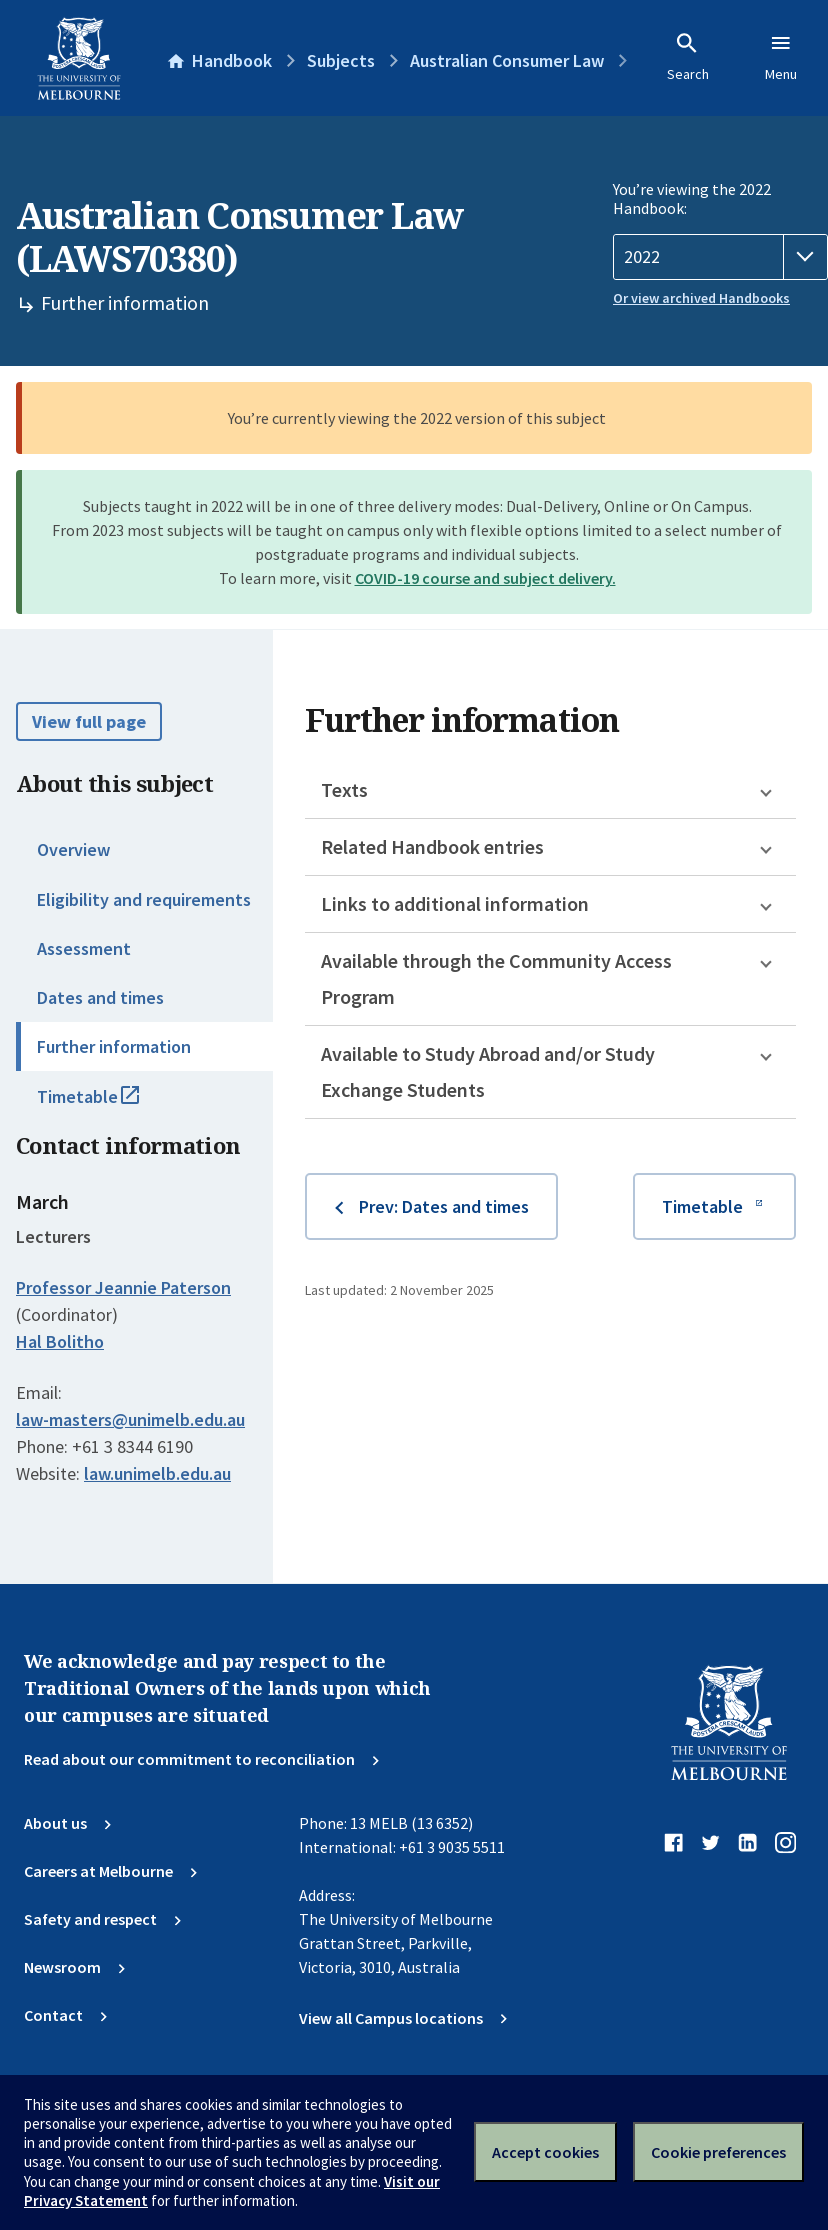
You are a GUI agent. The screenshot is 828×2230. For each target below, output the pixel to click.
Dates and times (100, 997)
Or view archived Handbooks (701, 298)
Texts (344, 789)
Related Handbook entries (432, 846)
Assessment (84, 948)
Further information (114, 1046)
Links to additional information (455, 903)
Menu (781, 57)
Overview (73, 849)
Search (688, 57)
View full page (89, 721)
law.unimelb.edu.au (157, 1473)
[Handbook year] (720, 257)
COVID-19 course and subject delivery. (485, 578)
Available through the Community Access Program (496, 978)
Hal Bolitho (60, 1341)
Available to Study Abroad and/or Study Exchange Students (488, 1071)
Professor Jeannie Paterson (123, 1287)
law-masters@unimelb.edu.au (130, 1420)
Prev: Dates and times (444, 1206)
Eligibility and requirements (144, 899)
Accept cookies (545, 2152)
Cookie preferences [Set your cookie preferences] (718, 2152)
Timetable (110, 1105)
